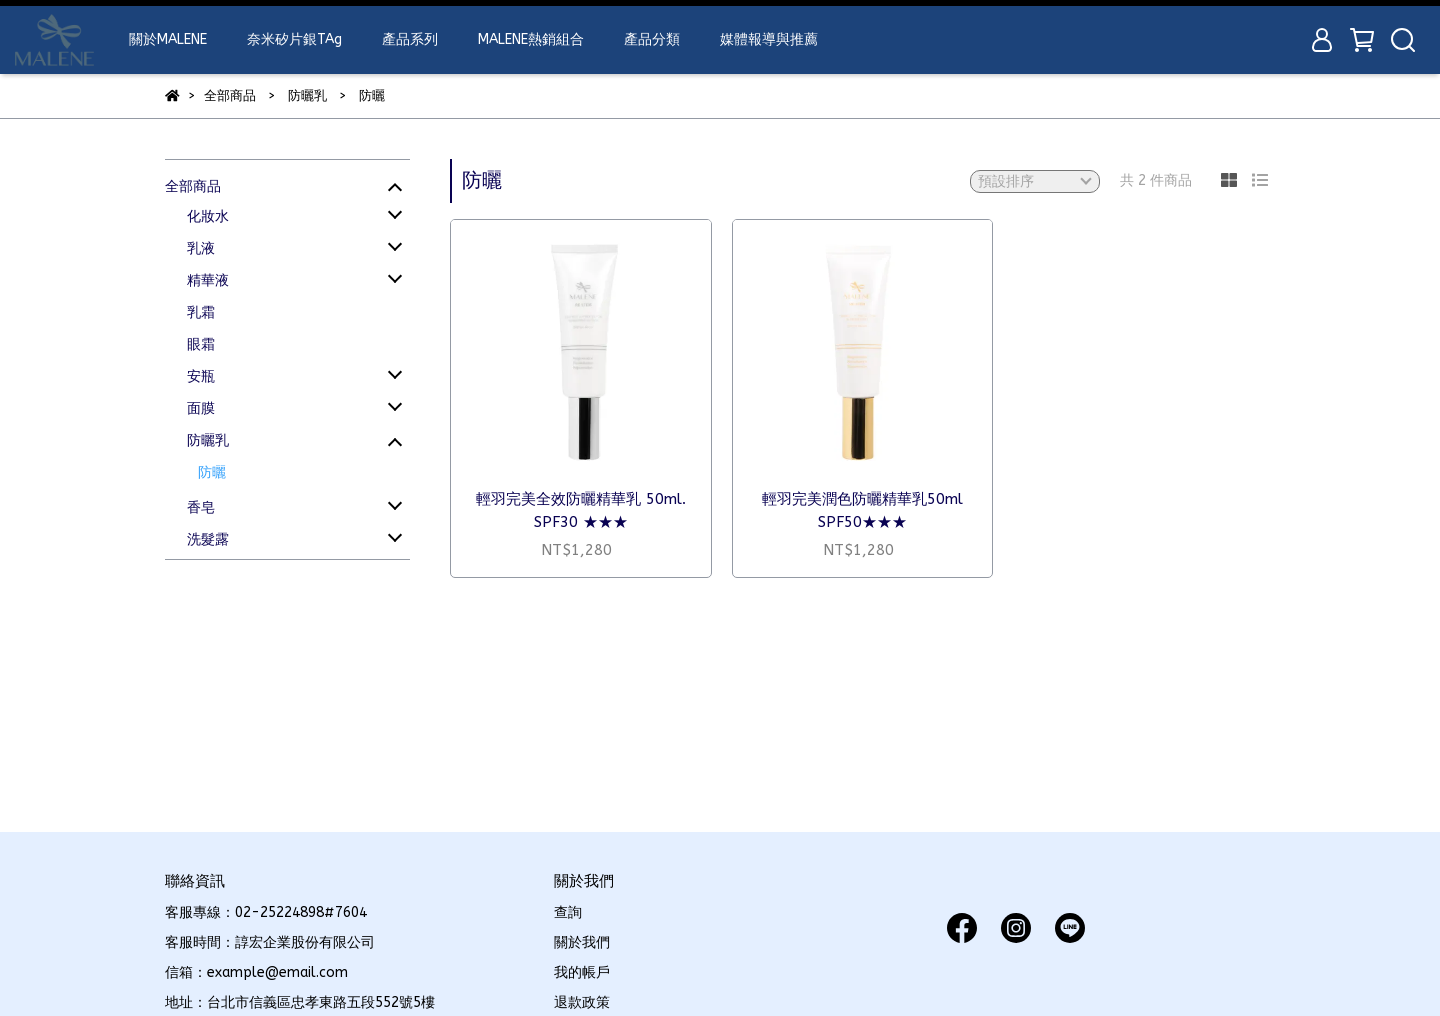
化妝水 (208, 216)
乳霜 (201, 312)
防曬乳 (208, 440)
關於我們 (582, 942)
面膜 (201, 408)
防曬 (212, 472)
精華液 (208, 280)
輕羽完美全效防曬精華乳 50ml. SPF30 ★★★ (581, 510)
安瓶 (201, 376)
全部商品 (193, 186)
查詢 (568, 912)
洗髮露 (208, 539)
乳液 (201, 248)
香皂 (201, 507)
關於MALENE (168, 39)
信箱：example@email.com (256, 972)
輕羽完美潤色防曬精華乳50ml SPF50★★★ (862, 510)
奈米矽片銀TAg (294, 39)
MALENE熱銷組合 (531, 39)
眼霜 (201, 344)
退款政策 (582, 1002)
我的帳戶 (582, 972)
